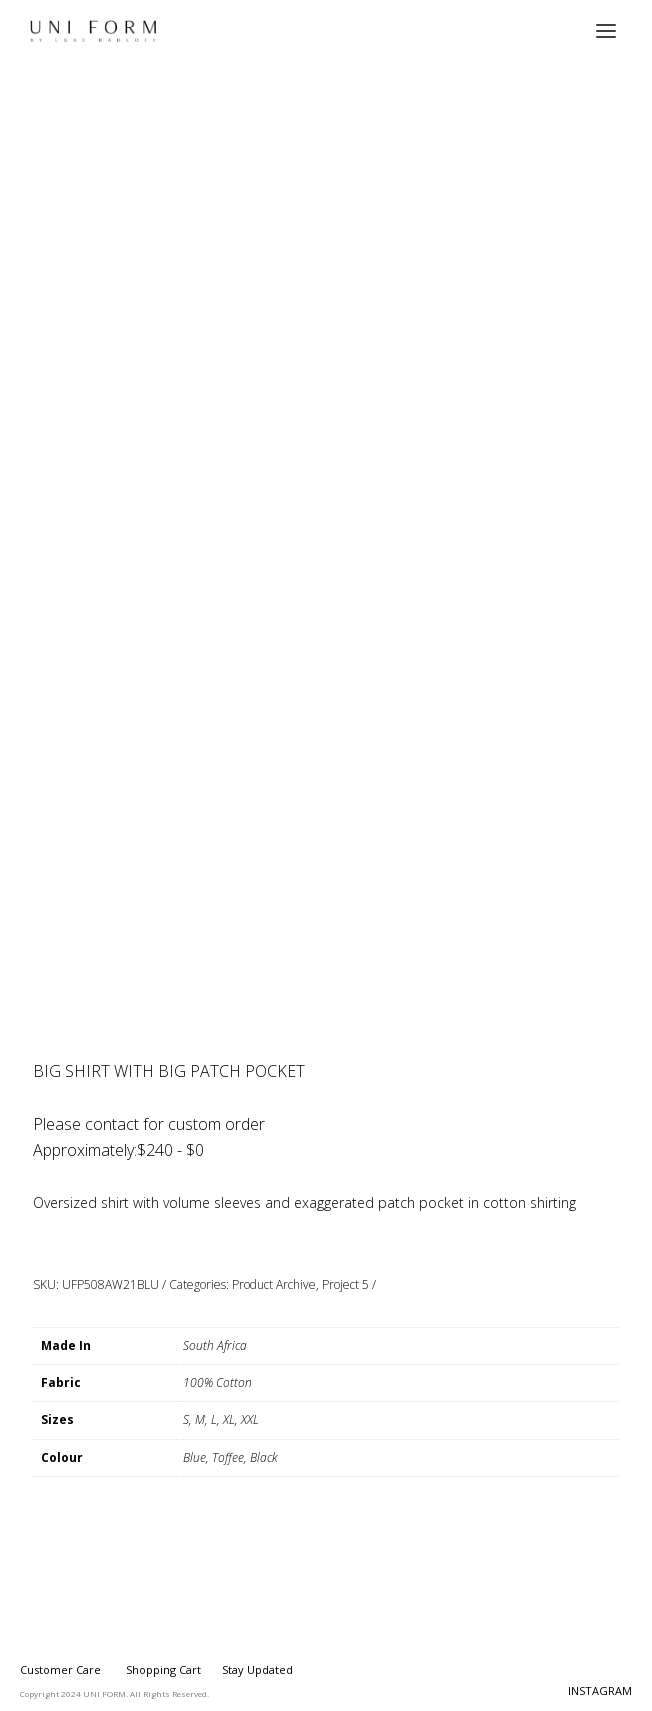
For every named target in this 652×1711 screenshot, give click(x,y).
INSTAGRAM (600, 1690)
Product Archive (274, 1284)
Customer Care (60, 1669)
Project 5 (345, 1284)
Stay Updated (257, 1669)
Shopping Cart (163, 1669)
